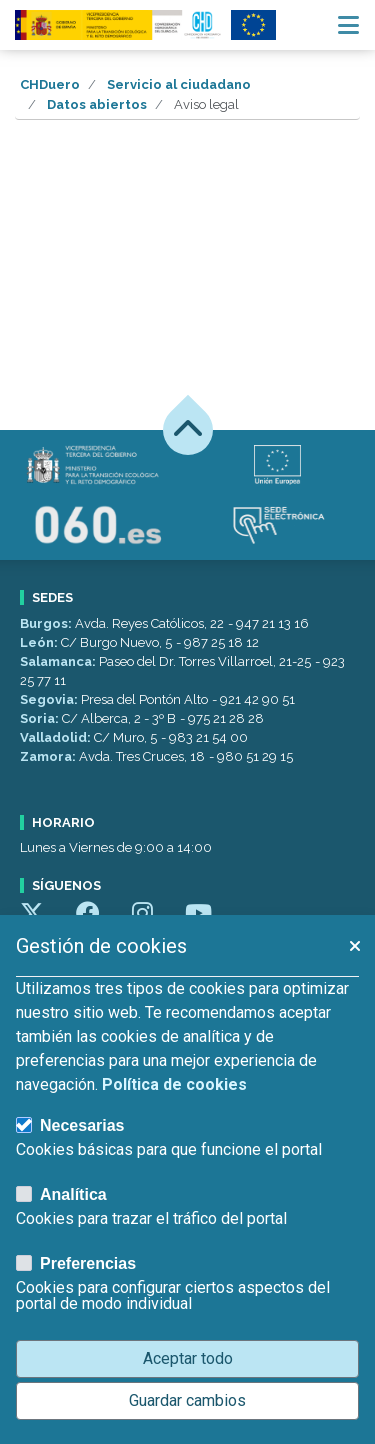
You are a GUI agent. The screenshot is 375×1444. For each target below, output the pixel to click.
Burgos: (47, 623)
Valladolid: (57, 737)
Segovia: (50, 699)
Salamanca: (59, 661)
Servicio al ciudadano (179, 84)
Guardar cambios (187, 1400)
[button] (354, 946)
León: (40, 642)
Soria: (41, 718)
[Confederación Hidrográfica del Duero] (119, 25)
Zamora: (49, 756)
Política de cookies (174, 1084)
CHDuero (50, 84)
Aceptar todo (188, 1358)
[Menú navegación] (348, 25)
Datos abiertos (97, 104)
